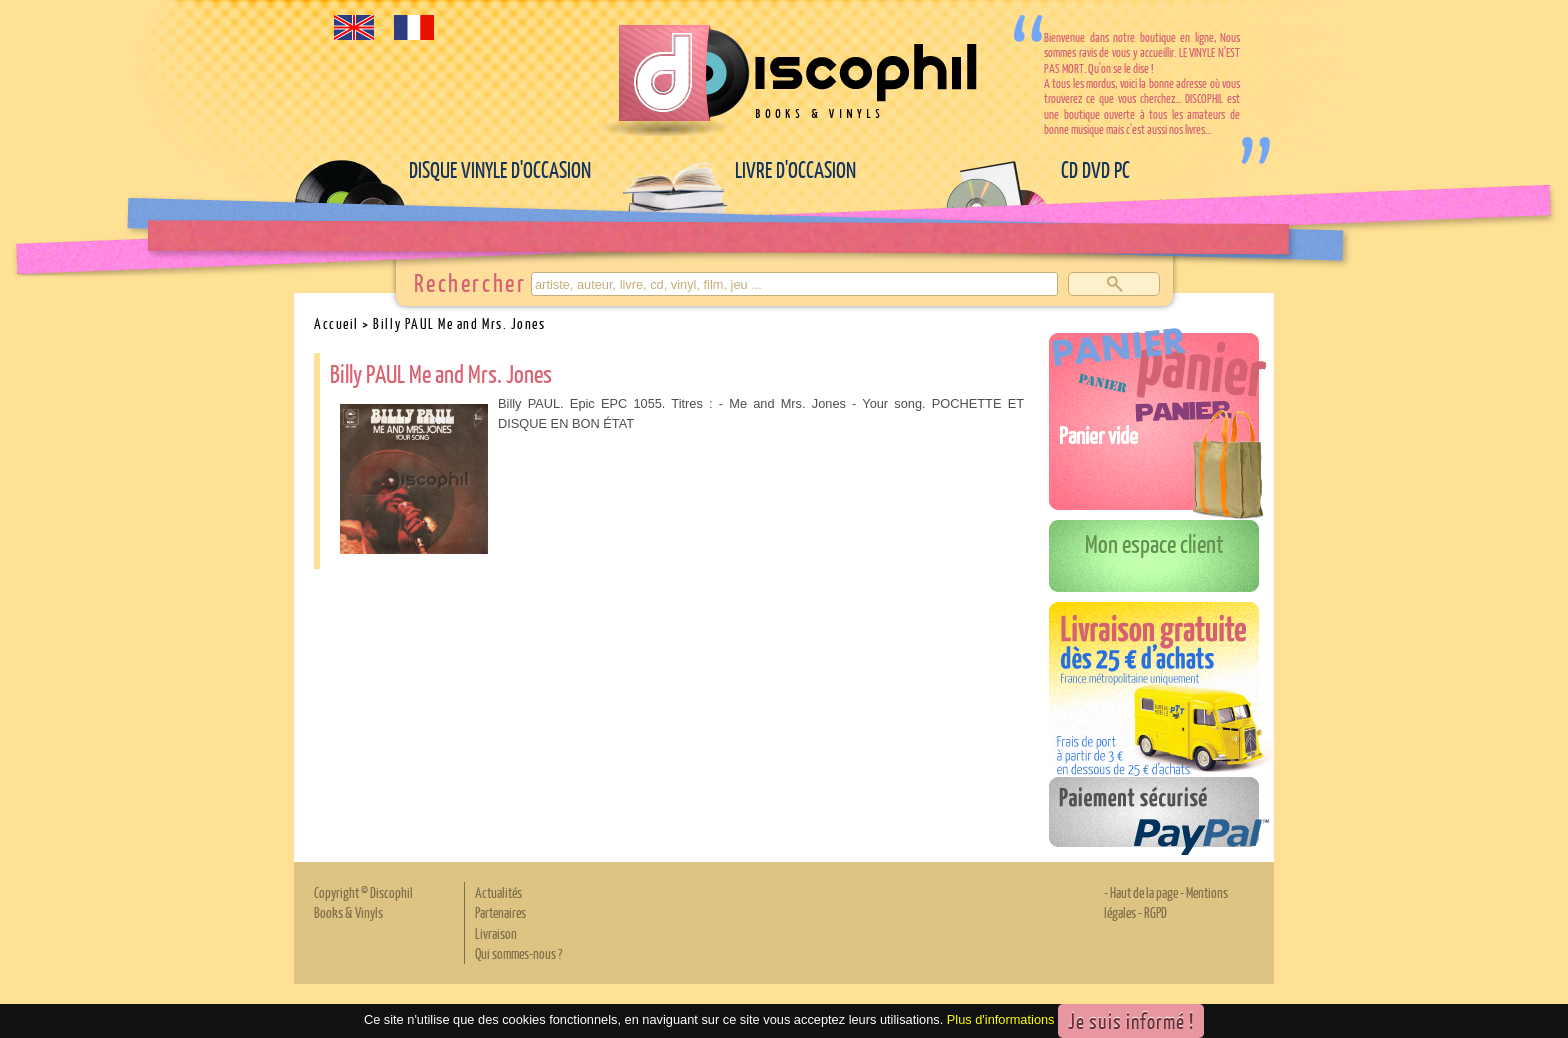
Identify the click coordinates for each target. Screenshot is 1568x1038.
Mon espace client (1154, 543)
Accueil (336, 323)
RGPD (1155, 912)
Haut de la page (1144, 892)
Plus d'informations (1001, 1019)
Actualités (498, 892)
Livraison (496, 933)
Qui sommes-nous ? (518, 953)
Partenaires (500, 912)
